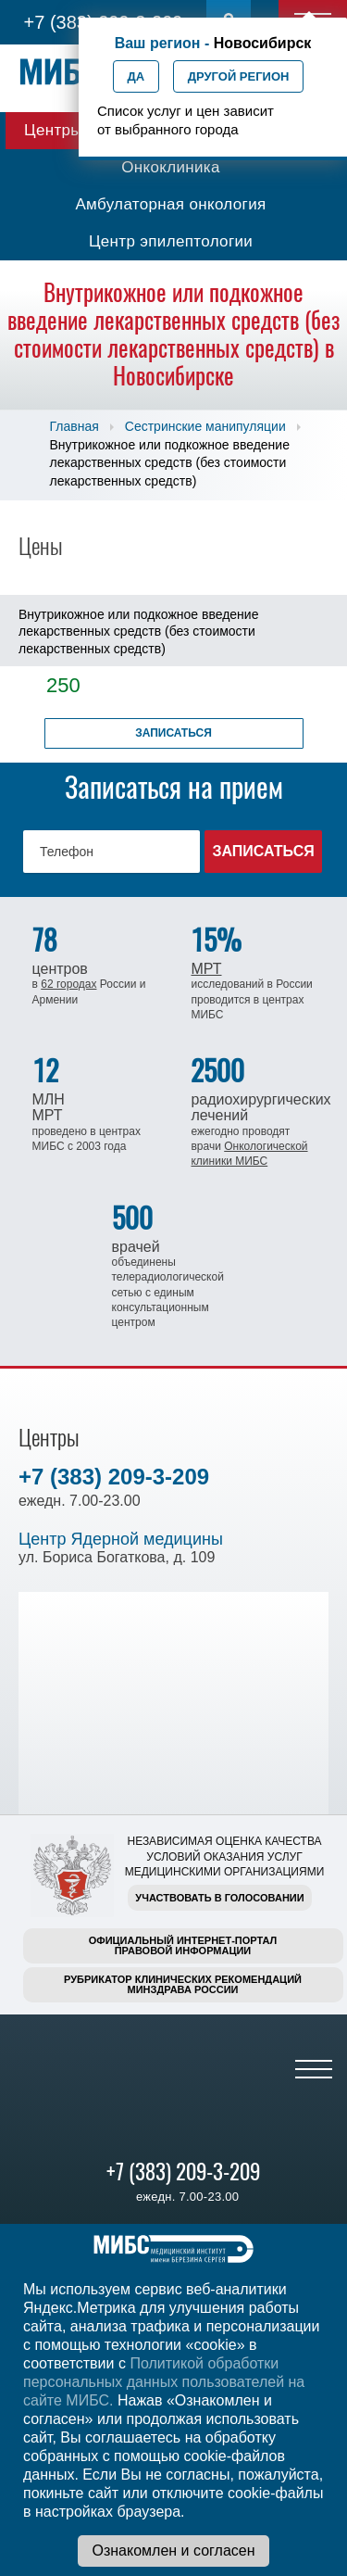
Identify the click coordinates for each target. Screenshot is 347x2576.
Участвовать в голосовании (219, 1897)
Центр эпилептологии (171, 241)
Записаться (173, 732)
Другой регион (239, 76)
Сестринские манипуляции (205, 426)
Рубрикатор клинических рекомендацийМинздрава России (183, 1984)
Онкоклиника (170, 167)
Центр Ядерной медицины (121, 1539)
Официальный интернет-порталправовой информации (183, 1945)
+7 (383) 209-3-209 (114, 1476)
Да (136, 76)
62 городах (68, 984)
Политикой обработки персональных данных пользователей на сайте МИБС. (163, 2381)
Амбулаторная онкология (170, 204)
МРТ (206, 969)
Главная (74, 426)
